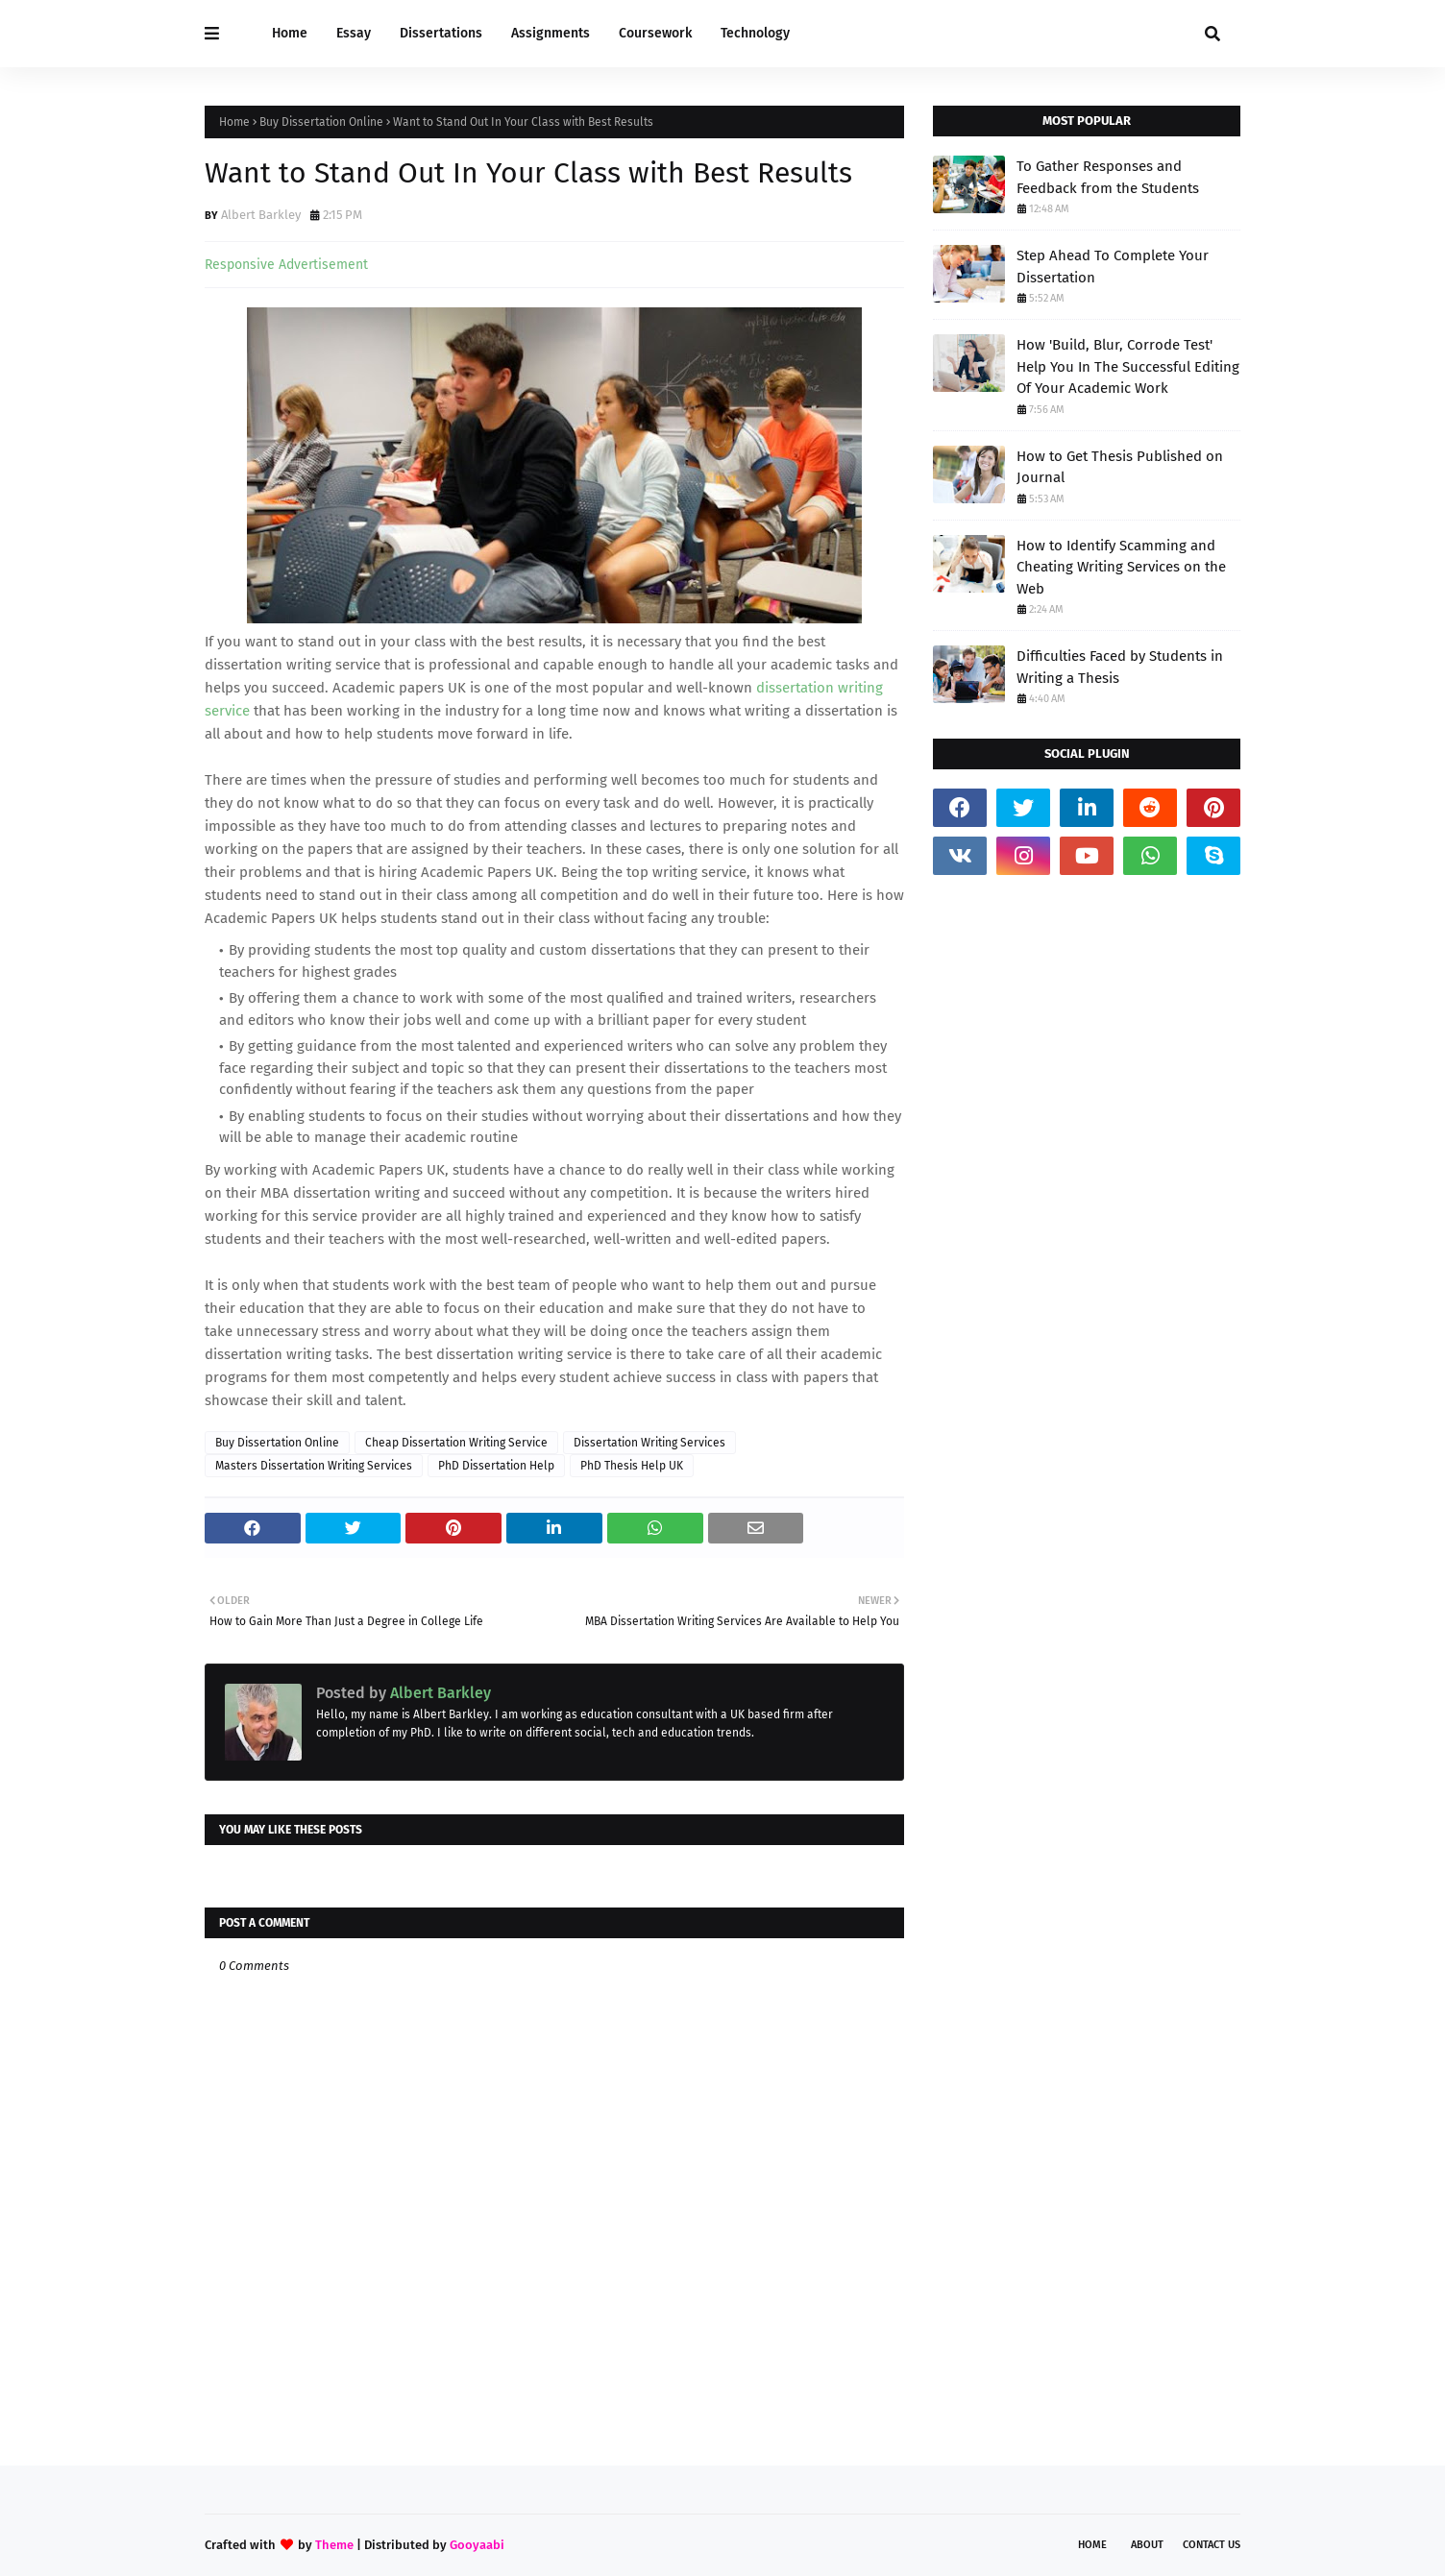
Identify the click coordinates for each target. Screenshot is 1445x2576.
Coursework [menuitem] (655, 33)
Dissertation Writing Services (649, 1442)
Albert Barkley (261, 214)
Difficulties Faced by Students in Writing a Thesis (1119, 667)
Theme (334, 2545)
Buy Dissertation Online (321, 122)
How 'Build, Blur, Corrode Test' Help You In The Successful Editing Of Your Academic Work (1127, 366)
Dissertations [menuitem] (441, 33)
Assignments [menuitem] (550, 33)
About (1147, 2545)
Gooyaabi (477, 2545)
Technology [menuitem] (755, 33)
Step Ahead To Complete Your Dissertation (1112, 266)
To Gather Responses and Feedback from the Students (1107, 177)
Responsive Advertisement (286, 264)
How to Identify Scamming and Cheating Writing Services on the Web (1121, 567)
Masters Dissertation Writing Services (313, 1465)
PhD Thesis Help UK (631, 1465)
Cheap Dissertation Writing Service (456, 1442)
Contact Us (1211, 2545)
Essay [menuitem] (353, 33)
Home (234, 122)
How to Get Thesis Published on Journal (1119, 467)
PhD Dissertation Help (496, 1465)
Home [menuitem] (289, 33)
